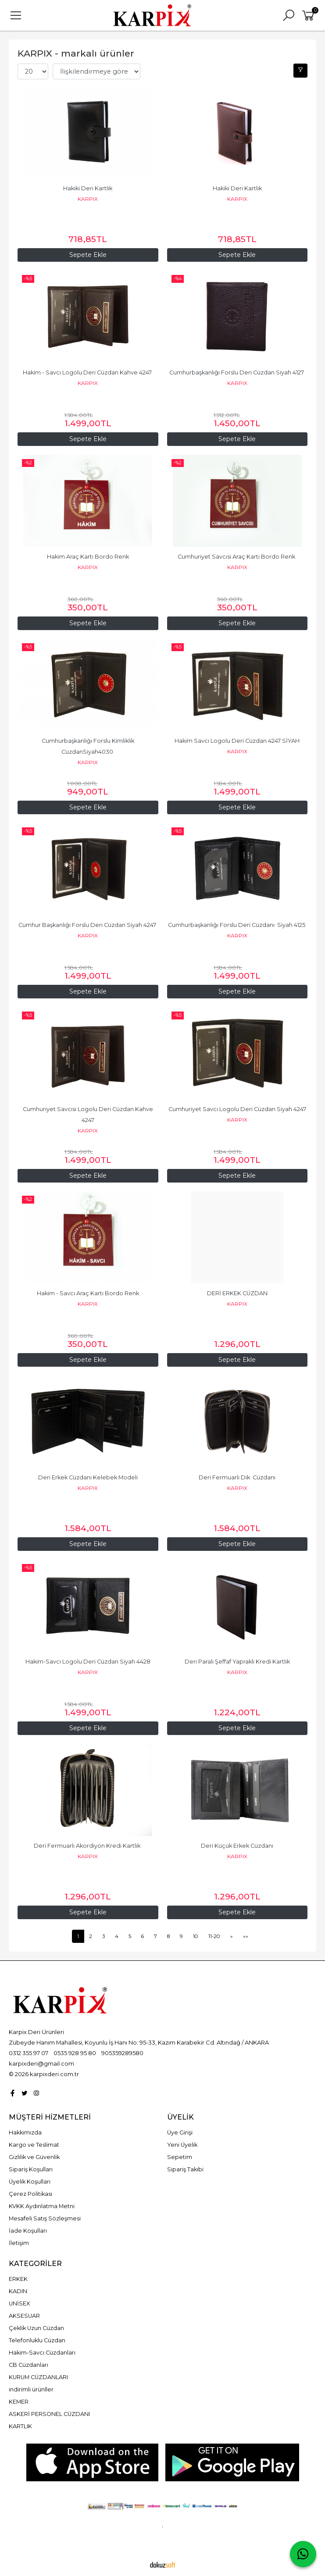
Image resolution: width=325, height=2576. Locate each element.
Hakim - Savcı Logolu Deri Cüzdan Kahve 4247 (88, 372)
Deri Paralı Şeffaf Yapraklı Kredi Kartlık (237, 1661)
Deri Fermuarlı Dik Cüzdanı (237, 1477)
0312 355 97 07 (28, 2052)
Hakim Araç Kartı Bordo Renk (88, 556)
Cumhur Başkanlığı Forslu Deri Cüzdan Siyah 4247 (87, 925)
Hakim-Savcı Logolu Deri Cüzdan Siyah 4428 (87, 1661)
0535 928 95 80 (75, 2052)
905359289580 (122, 2052)
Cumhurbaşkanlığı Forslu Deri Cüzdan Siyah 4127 (237, 372)
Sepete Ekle (237, 439)
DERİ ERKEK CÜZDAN (237, 1293)
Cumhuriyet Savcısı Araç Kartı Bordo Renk (237, 556)
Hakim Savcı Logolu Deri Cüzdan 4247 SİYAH (237, 741)
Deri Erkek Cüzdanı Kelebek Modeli (88, 1477)
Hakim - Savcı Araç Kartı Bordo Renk (88, 1293)
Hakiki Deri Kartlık (87, 188)
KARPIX (88, 199)
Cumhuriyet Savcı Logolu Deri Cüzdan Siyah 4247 (237, 1109)
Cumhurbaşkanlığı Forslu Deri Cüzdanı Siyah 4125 (237, 925)
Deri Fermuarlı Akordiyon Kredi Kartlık (88, 1845)
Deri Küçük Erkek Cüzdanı (237, 1845)
